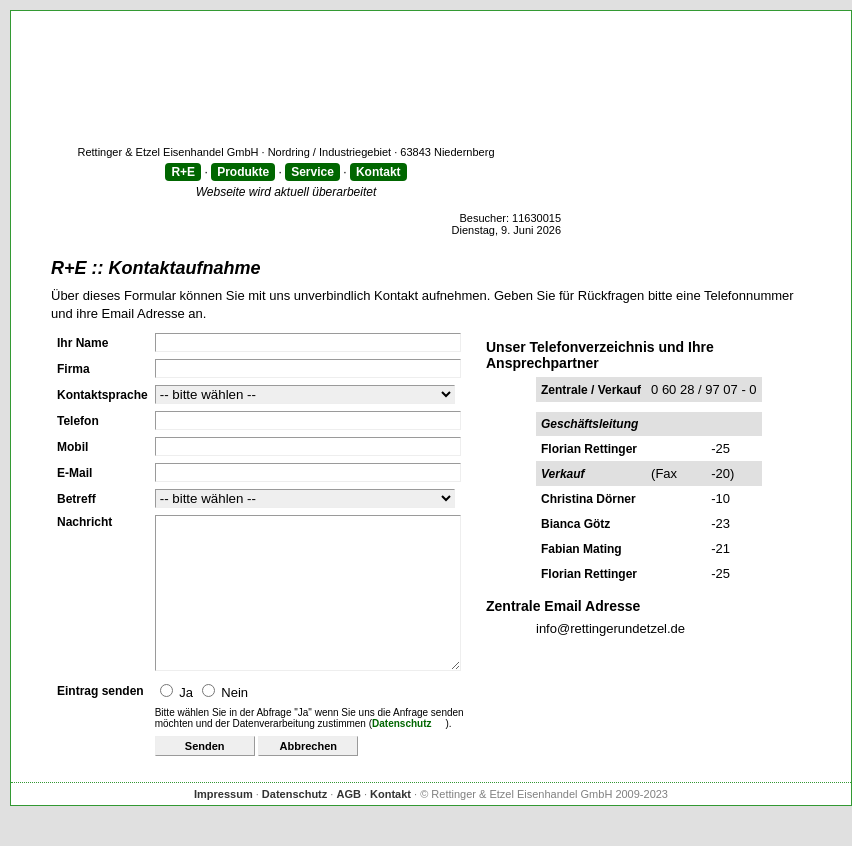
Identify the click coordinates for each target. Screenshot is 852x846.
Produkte (243, 172)
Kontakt (378, 172)
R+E (183, 172)
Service (312, 172)
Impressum (223, 824)
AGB (348, 824)
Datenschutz (401, 753)
